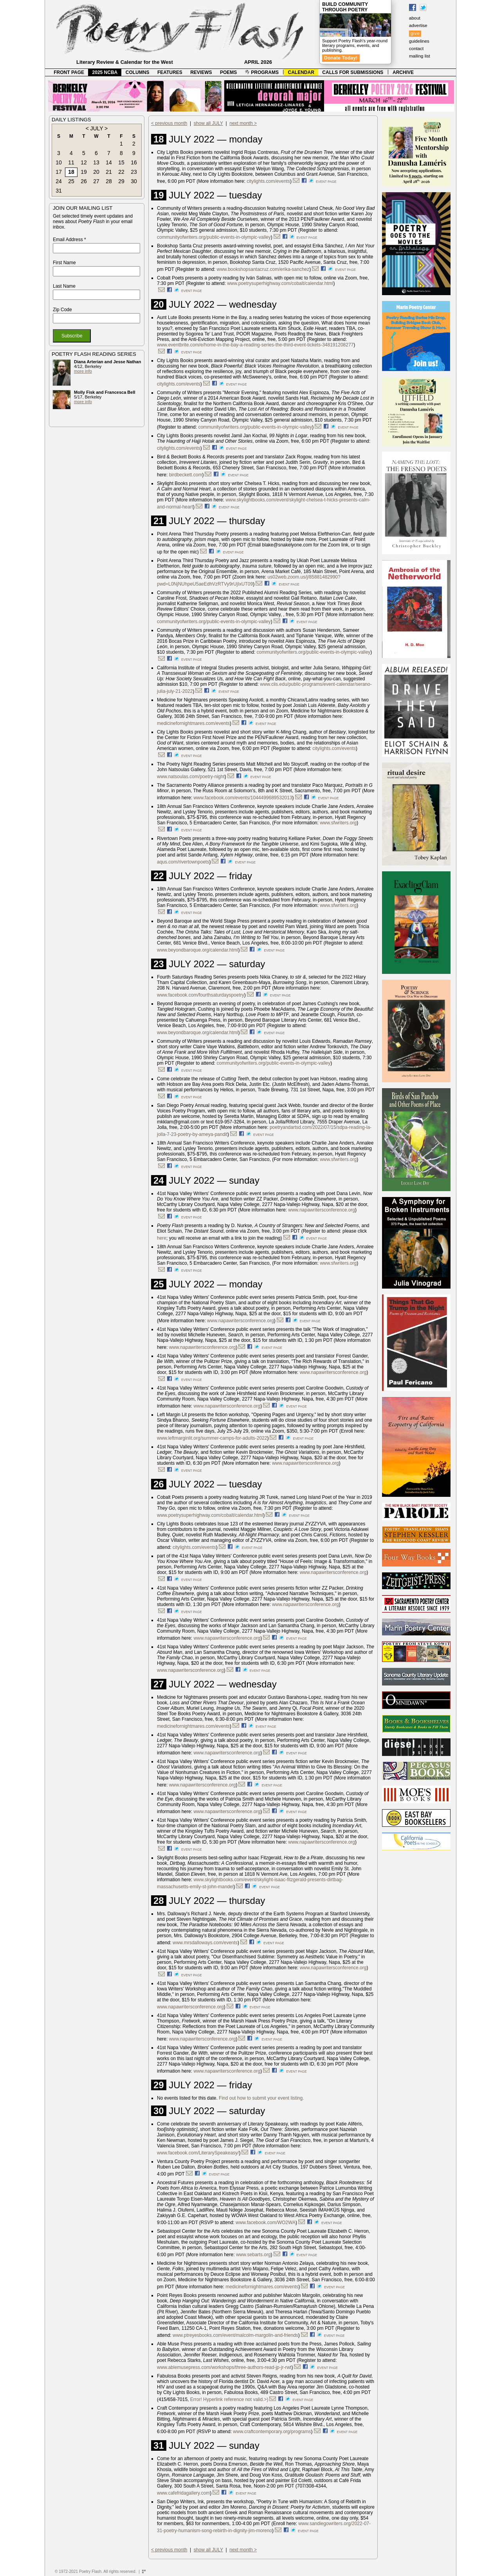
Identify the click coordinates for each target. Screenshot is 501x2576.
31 (59, 190)
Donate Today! (341, 58)
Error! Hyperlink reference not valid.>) (229, 2399)
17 (59, 172)
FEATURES (169, 72)
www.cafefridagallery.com (183, 2493)
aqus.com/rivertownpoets (183, 862)
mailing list (419, 56)
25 (71, 181)
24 (59, 181)
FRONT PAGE (69, 72)
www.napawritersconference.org (321, 1210)
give (415, 33)
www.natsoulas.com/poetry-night (191, 776)
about (414, 18)
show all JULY (208, 123)
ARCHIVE (403, 72)
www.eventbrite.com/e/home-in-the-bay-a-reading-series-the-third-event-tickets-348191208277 (255, 345)
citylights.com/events (268, 181)
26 (84, 181)
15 (121, 162)
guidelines (419, 41)
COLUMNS (138, 72)
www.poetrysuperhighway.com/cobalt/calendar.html (280, 283)
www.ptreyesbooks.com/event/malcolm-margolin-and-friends (235, 2335)
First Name (64, 262)
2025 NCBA (105, 72)
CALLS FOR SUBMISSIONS (352, 72)
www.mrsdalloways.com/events (205, 1942)
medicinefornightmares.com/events (193, 723)
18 (71, 172)
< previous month (169, 123)
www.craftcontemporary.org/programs (272, 2431)
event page (326, 182)
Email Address (69, 239)
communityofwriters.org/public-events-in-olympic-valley (214, 237)
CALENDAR (301, 72)
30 (134, 181)
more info (83, 371)
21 (109, 172)
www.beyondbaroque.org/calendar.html (197, 950)
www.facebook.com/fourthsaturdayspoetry (200, 995)
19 (84, 172)
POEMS (228, 72)
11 (71, 162)
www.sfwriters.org (338, 823)
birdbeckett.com (185, 475)
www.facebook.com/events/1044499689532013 (242, 797)
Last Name (64, 286)
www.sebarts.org (253, 2254)
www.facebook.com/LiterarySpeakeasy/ (198, 2153)
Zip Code (62, 309)
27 (96, 181)
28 (109, 181)
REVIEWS (201, 72)
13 (96, 162)
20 (96, 172)
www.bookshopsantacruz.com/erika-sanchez (263, 269)
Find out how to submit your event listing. (261, 2098)
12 (84, 162)
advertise (418, 25)
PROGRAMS (262, 72)
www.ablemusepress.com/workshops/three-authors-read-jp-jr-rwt (224, 2367)
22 (121, 172)
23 (134, 172)
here (161, 1238)
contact (416, 48)
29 (121, 181)
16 (134, 162)
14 (109, 162)
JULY (96, 128)
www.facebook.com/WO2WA (266, 2222)
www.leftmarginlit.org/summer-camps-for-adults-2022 (212, 1438)
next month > (243, 123)
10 (59, 162)
